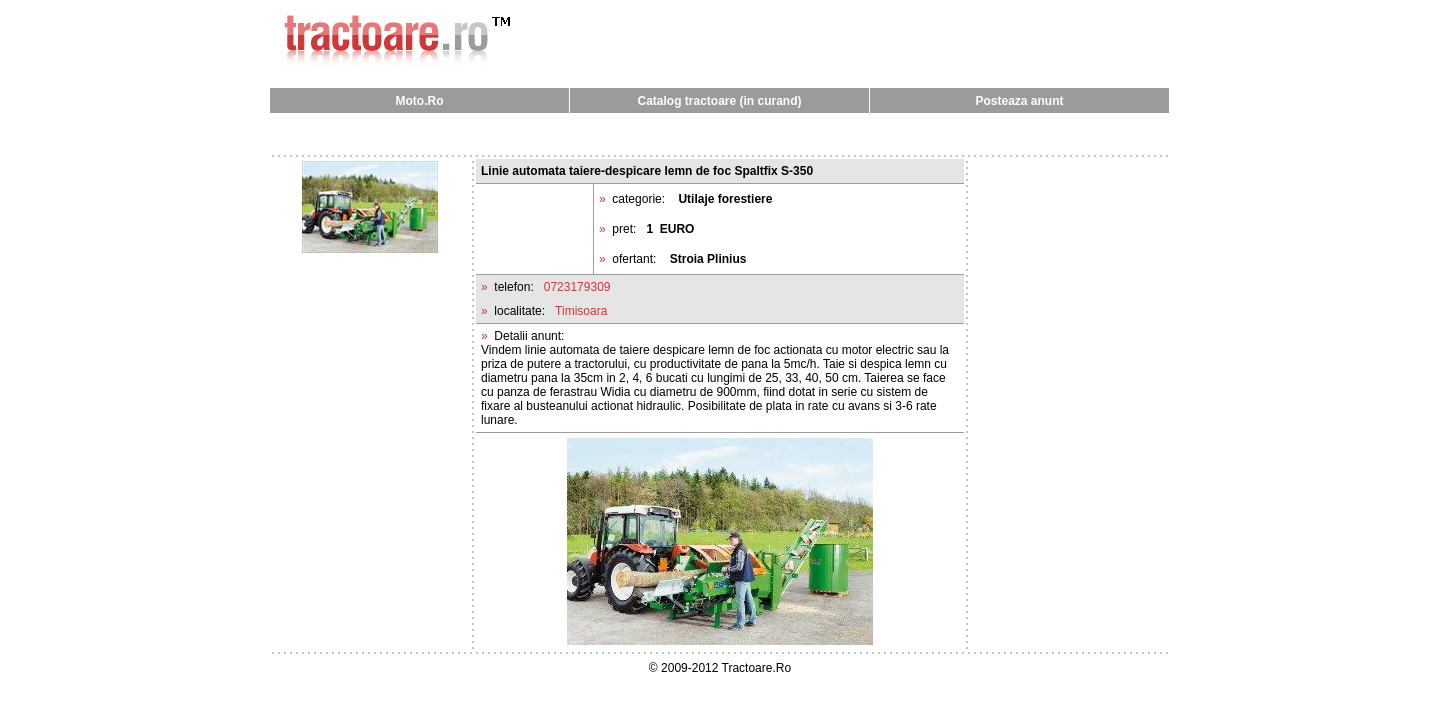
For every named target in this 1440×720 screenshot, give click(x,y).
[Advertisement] (720, 133)
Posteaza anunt (1019, 101)
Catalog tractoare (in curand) (719, 101)
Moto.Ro (420, 101)
